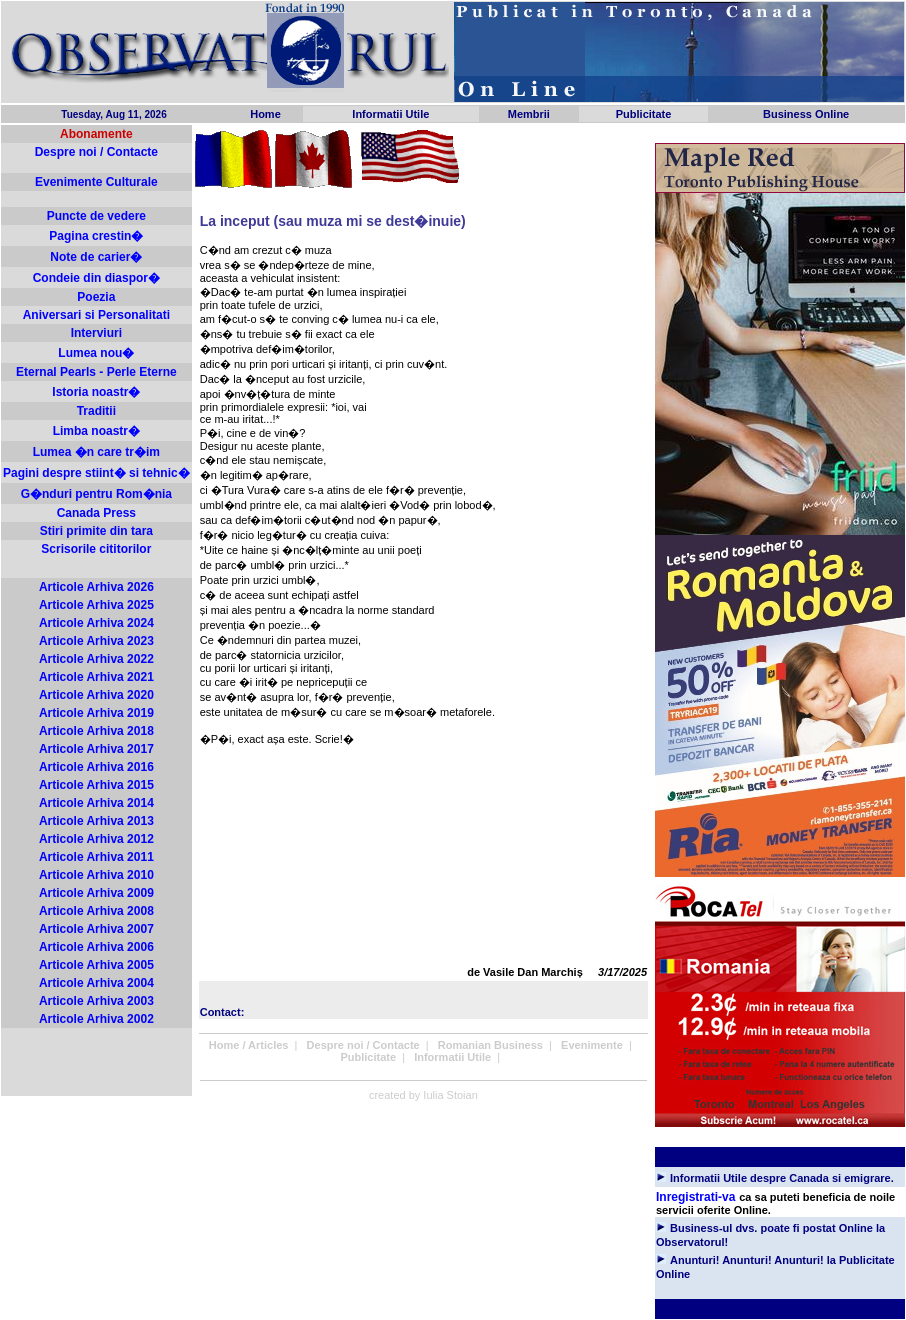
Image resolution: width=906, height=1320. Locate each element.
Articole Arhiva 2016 (96, 767)
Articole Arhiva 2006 (96, 947)
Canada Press (96, 513)
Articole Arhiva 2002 (96, 1019)
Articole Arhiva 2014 (96, 803)
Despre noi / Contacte (96, 152)
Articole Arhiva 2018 (96, 731)
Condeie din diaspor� (96, 278)
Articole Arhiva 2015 (96, 785)
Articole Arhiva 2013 (96, 821)
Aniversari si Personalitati (96, 315)
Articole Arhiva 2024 (96, 623)
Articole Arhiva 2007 (96, 929)
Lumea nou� (96, 353)
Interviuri (96, 333)
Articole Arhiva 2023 (96, 641)
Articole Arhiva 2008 (96, 911)
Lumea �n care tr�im (96, 452)
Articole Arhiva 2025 (96, 605)
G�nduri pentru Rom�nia (96, 494)
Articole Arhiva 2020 (96, 695)
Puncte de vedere (96, 216)
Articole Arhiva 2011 (96, 857)
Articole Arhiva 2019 (96, 713)
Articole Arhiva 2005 (96, 965)
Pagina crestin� (96, 236)
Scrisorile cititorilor (96, 549)
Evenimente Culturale (96, 182)
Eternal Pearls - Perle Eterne (96, 372)
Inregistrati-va (695, 1197)
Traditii (96, 411)
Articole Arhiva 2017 (96, 749)
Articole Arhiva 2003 (96, 1001)
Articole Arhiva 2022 (96, 659)
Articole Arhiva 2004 (96, 983)
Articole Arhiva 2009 (96, 893)
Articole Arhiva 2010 (96, 875)
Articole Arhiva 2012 (96, 839)
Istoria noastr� (96, 392)
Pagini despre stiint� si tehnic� (96, 473)
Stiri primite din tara (96, 531)
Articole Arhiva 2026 (96, 587)
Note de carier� (96, 257)
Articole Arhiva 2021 (96, 677)
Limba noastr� (96, 431)
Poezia (96, 297)
